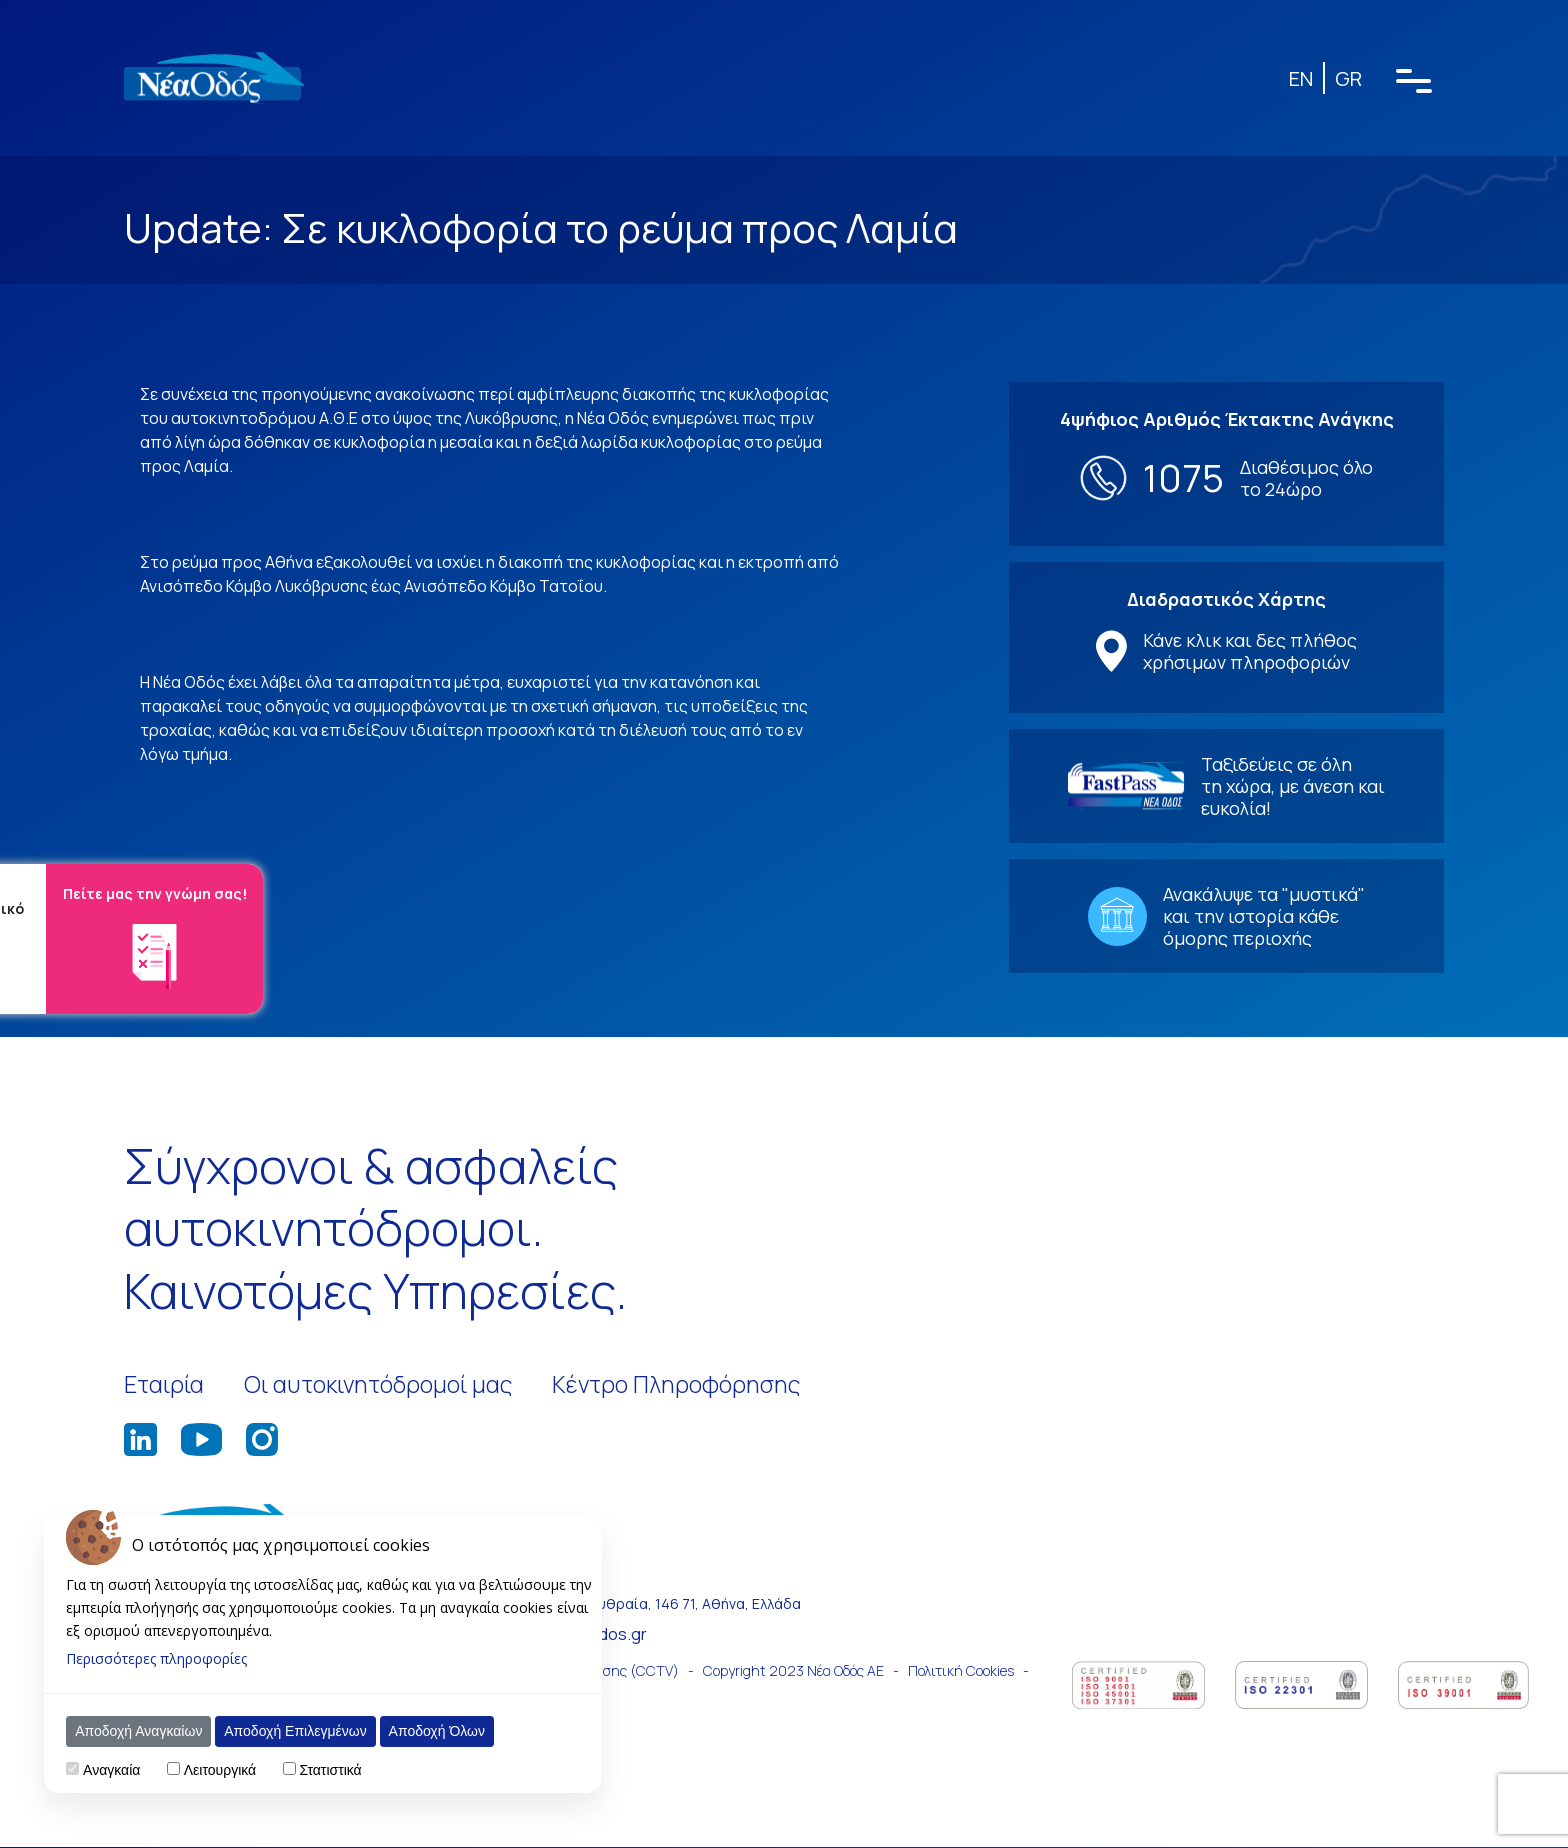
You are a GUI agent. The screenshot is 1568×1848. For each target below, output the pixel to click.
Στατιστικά (334, 1770)
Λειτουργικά (223, 1770)
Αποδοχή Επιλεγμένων (299, 1731)
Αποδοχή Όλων (440, 1731)
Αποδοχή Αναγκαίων (142, 1731)
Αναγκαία (114, 1770)
